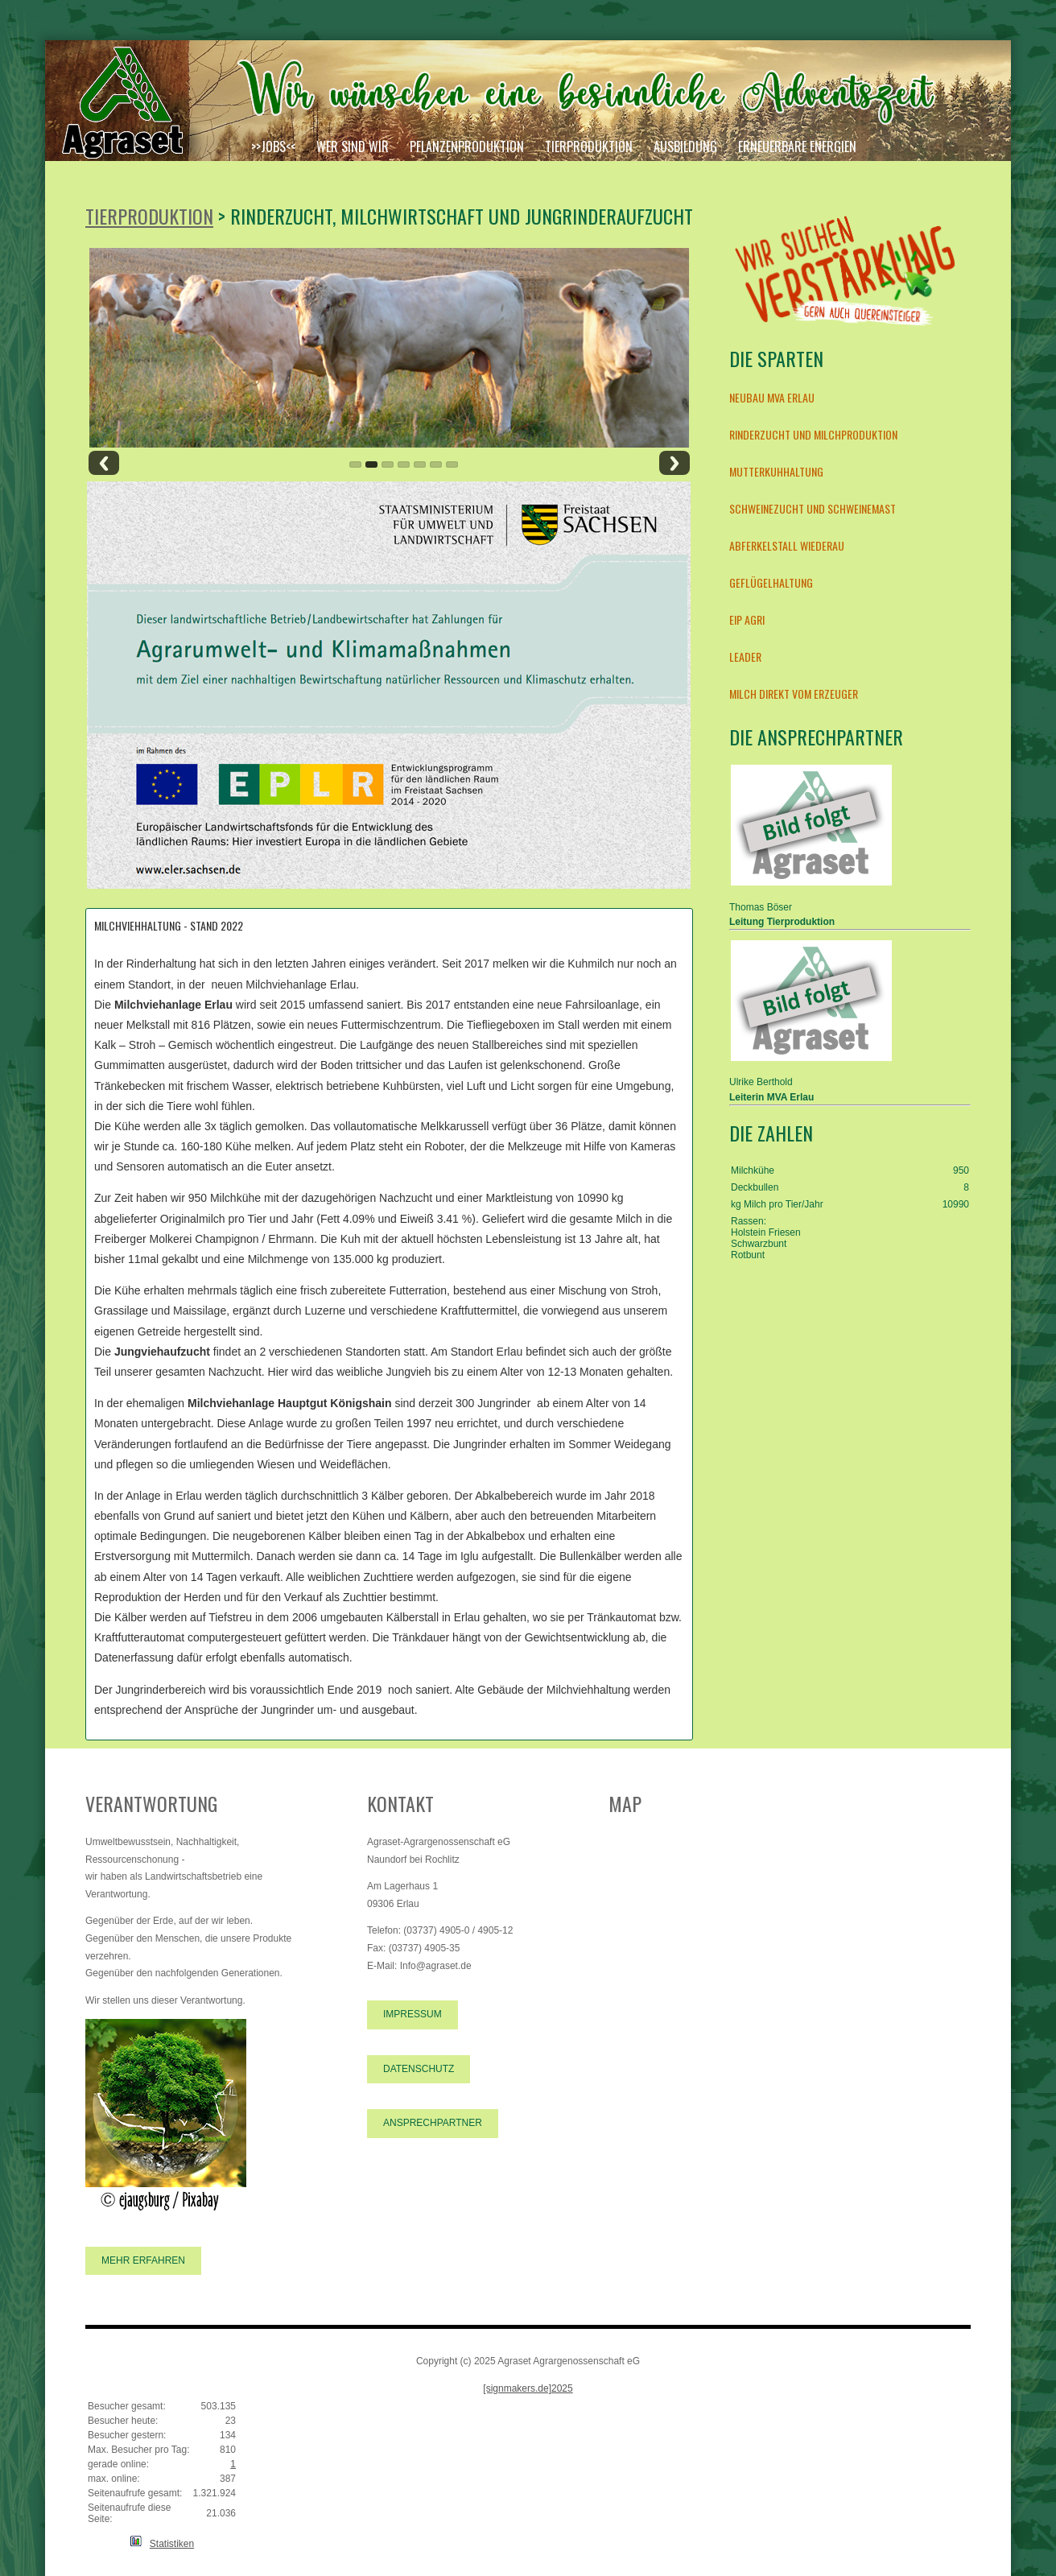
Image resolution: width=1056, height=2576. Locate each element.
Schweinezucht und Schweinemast (812, 508)
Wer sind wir (352, 146)
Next (674, 463)
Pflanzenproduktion (467, 146)
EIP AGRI (747, 619)
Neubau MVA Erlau (772, 397)
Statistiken (172, 2543)
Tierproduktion (589, 146)
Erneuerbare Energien (797, 146)
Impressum (412, 2014)
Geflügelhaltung (771, 582)
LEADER (745, 656)
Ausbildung (685, 146)
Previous (104, 463)
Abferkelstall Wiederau (786, 545)
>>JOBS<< (273, 146)
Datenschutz (418, 2068)
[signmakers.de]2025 (527, 2388)
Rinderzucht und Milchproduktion (813, 434)
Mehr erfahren (143, 2260)
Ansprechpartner (432, 2122)
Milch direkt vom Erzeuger (793, 693)
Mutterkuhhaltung (776, 471)
